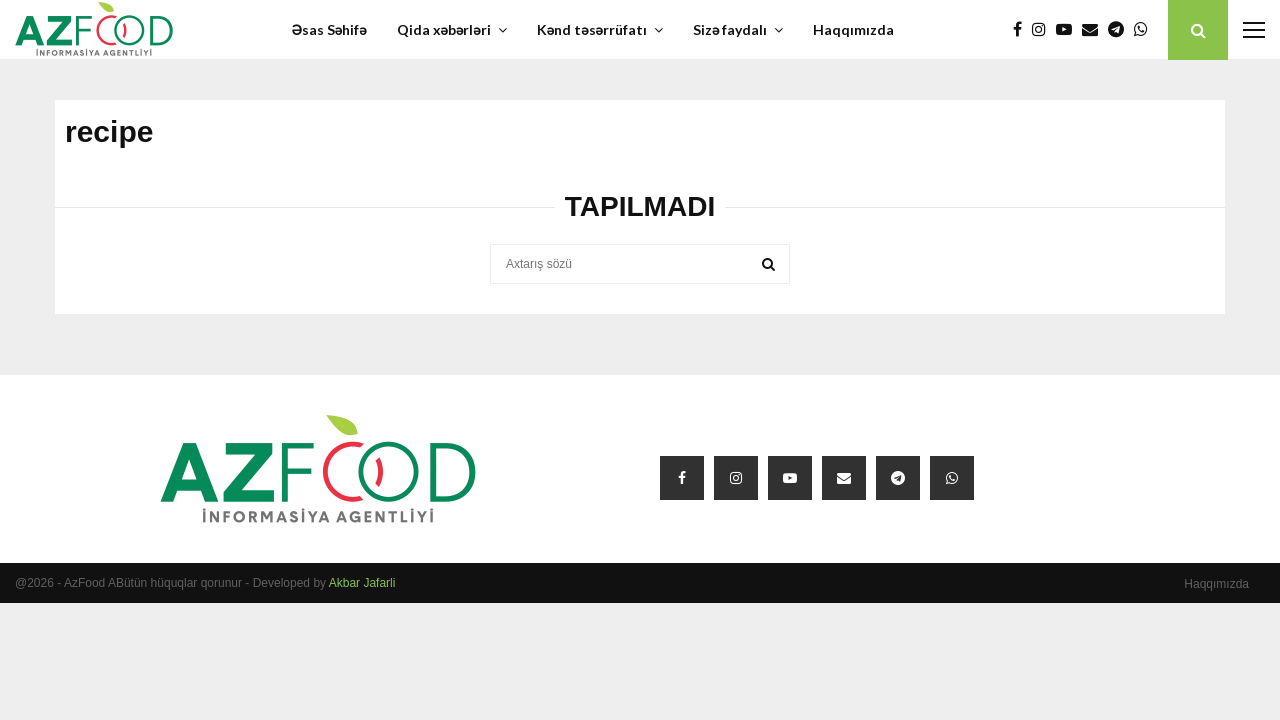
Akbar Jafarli (362, 583)
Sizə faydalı (730, 29)
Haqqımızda (853, 29)
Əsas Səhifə (329, 29)
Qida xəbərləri (444, 29)
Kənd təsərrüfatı (592, 29)
